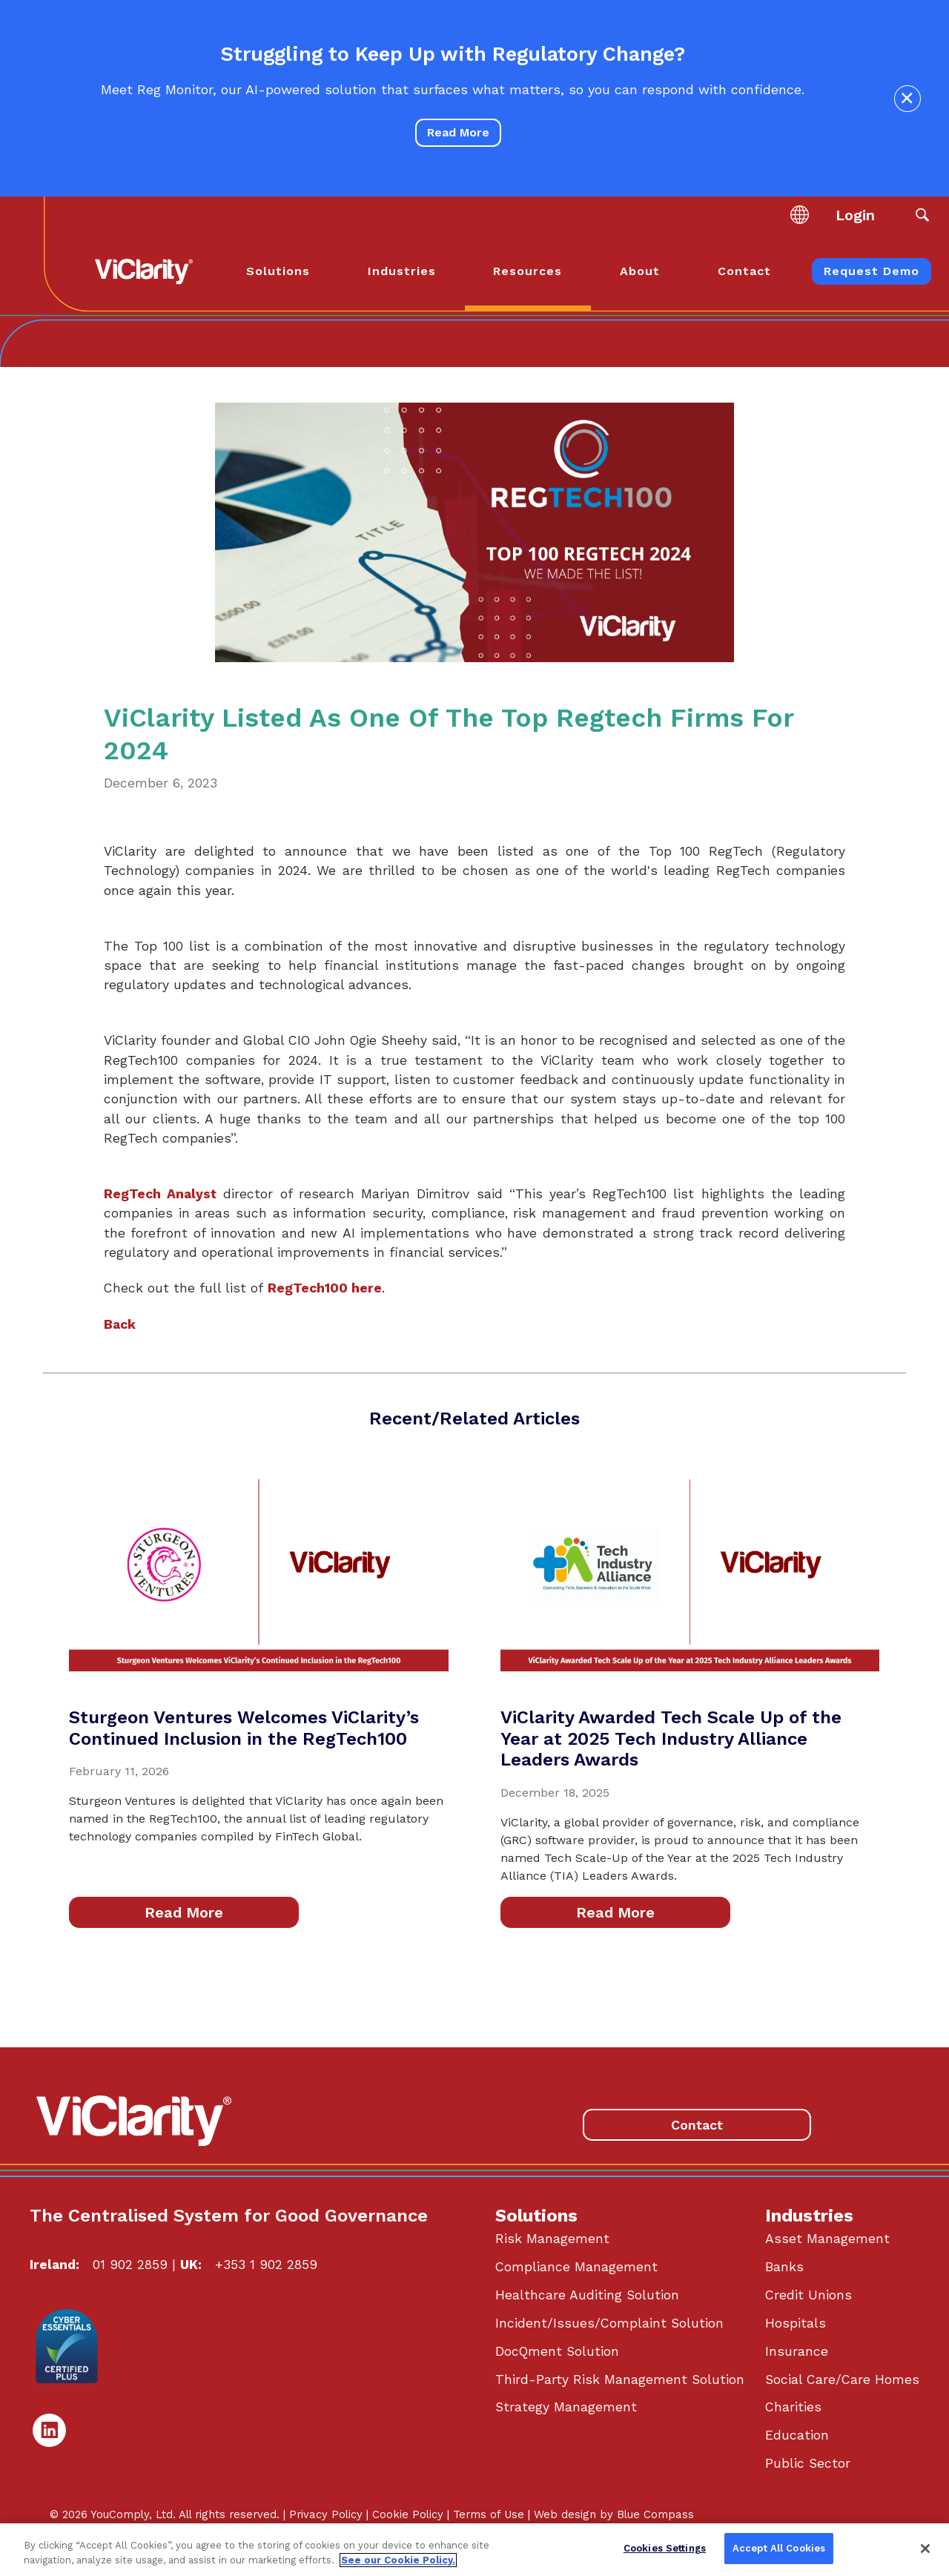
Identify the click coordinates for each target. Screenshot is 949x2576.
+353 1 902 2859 (266, 2264)
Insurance (796, 2351)
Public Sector (807, 2463)
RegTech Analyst (160, 1193)
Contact (697, 2125)
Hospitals (795, 2323)
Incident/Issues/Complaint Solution (609, 2323)
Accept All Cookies (779, 2548)
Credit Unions (808, 2295)
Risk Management (552, 2238)
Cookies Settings (665, 2548)
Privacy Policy (326, 2514)
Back (120, 1324)
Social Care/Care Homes (842, 2379)
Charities (793, 2407)
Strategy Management (566, 2407)
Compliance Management (576, 2266)
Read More (458, 132)
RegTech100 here (325, 1288)
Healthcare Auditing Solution (587, 2295)
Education (797, 2435)
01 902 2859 (130, 2264)
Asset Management (827, 2238)
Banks (784, 2266)
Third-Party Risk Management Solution (619, 2379)
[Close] (925, 2548)
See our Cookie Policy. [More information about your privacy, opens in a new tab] (398, 2560)
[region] (474, 2549)
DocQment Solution (557, 2351)
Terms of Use (488, 2514)
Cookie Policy (407, 2514)
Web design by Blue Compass (614, 2514)
